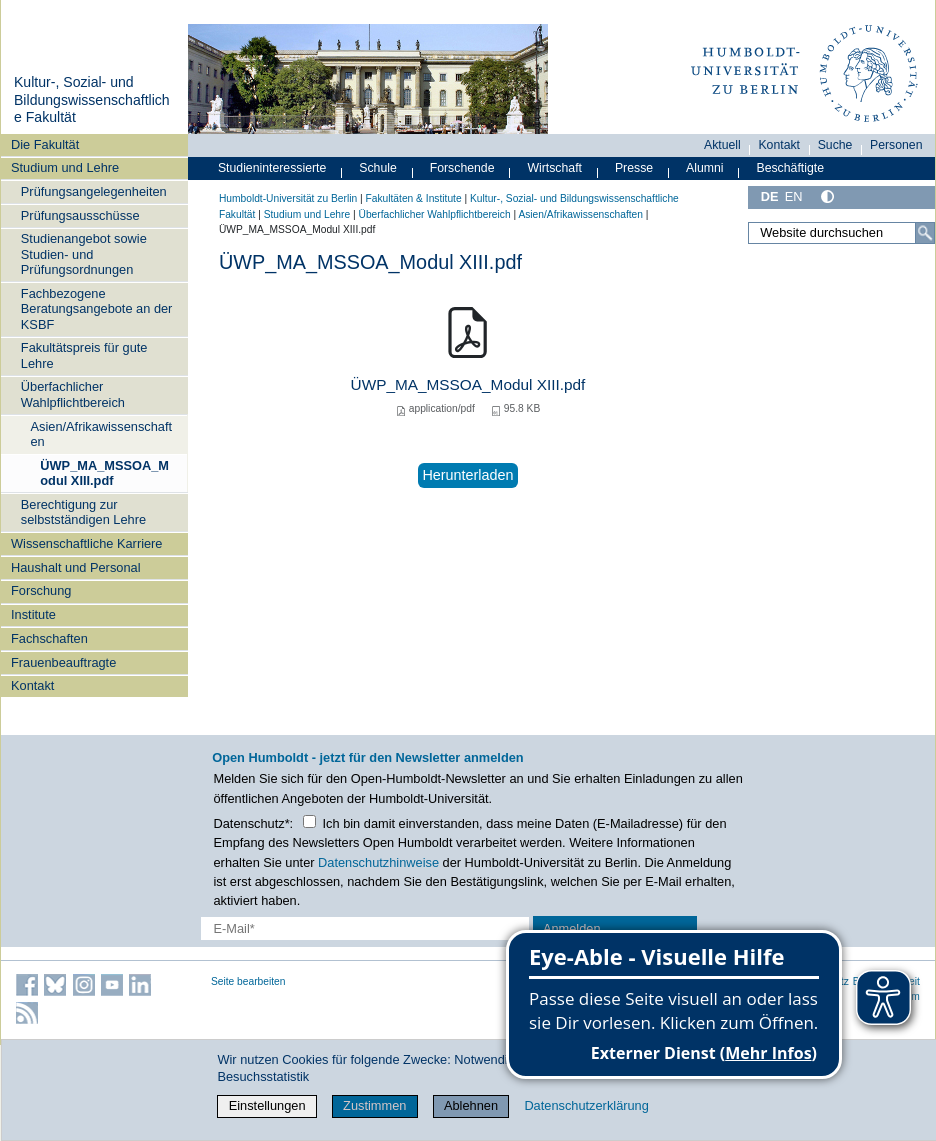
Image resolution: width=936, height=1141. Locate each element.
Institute (33, 614)
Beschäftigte (790, 168)
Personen (896, 145)
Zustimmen (374, 1105)
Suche (835, 145)
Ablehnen (471, 1105)
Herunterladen (467, 475)
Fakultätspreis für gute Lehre (84, 355)
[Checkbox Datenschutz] (309, 821)
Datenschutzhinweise (378, 862)
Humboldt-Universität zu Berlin (288, 198)
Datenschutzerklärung (586, 1105)
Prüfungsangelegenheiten (94, 191)
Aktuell (722, 145)
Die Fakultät (45, 144)
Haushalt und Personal (75, 567)
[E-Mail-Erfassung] (365, 928)
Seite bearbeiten (248, 981)
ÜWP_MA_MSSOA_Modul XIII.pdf (104, 473)
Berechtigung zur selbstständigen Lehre (83, 512)
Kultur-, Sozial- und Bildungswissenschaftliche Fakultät (92, 99)
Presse (634, 168)
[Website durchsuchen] (841, 233)
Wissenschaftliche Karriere (86, 543)
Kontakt (32, 685)
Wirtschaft (554, 168)
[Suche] (925, 233)
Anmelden (572, 928)
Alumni (705, 168)
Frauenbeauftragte (63, 662)
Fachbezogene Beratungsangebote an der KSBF (97, 309)
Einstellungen (267, 1105)
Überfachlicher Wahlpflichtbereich (73, 394)
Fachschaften (49, 638)
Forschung (41, 590)
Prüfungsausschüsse (80, 215)
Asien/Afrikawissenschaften (101, 434)
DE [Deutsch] (770, 196)
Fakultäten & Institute (413, 198)
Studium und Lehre (65, 167)
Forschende (462, 168)
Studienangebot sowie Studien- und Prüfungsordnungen (84, 254)
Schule (378, 168)
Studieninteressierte (272, 168)
